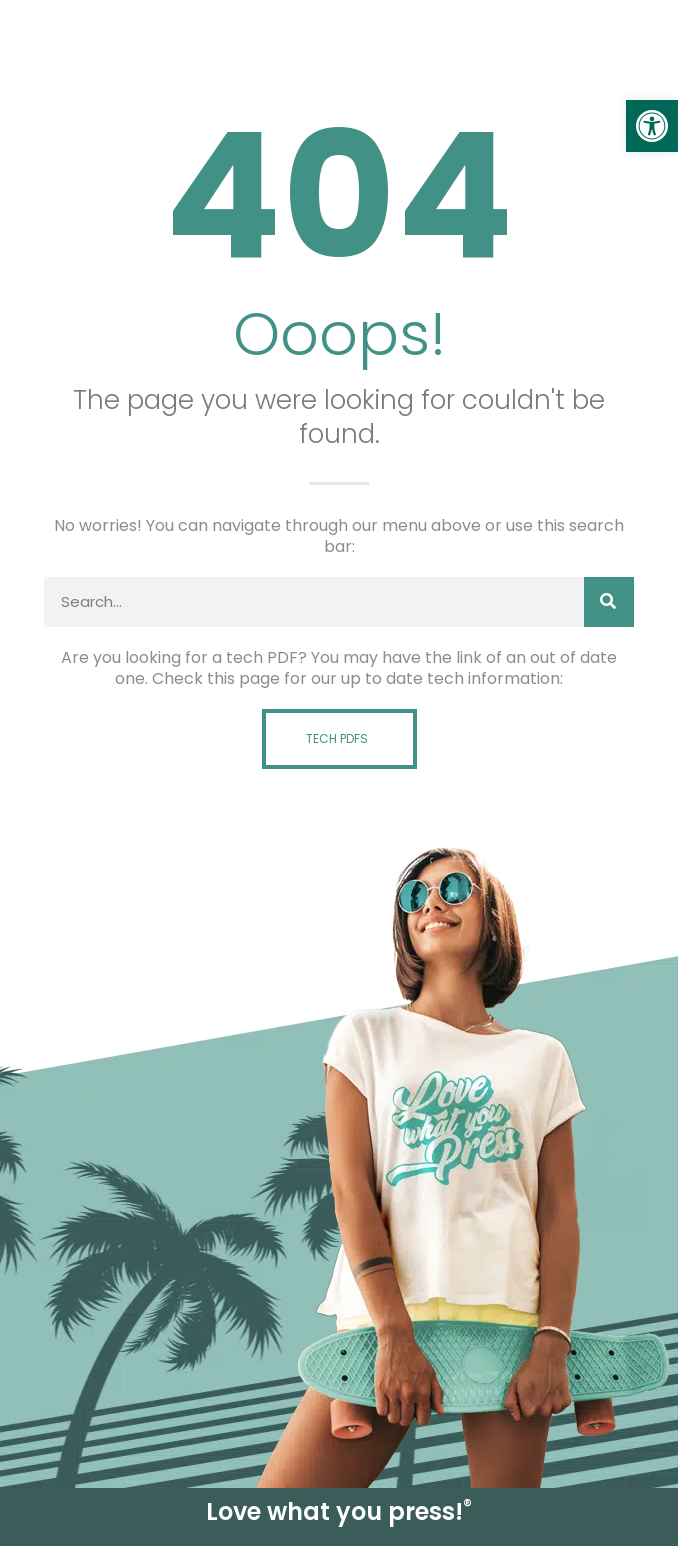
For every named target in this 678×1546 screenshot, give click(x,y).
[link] (652, 126)
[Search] (609, 602)
